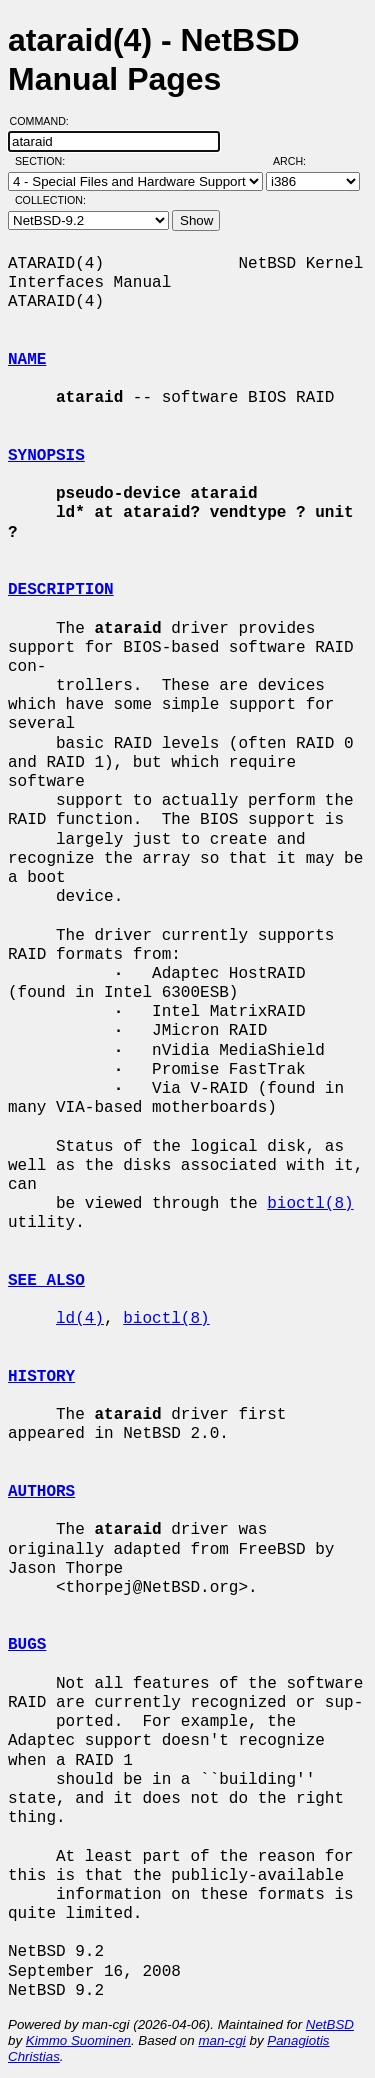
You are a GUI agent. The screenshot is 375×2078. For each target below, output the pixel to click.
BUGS (27, 1645)
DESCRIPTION (61, 590)
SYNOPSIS (46, 456)
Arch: (298, 161)
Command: (45, 121)
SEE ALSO (46, 1281)
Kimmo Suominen (78, 2040)
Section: (44, 161)
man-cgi (221, 2040)
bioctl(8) (310, 1204)
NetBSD (330, 2024)
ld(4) (80, 1319)
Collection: (50, 200)
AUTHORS (41, 1492)
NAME (27, 360)
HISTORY (41, 1377)
